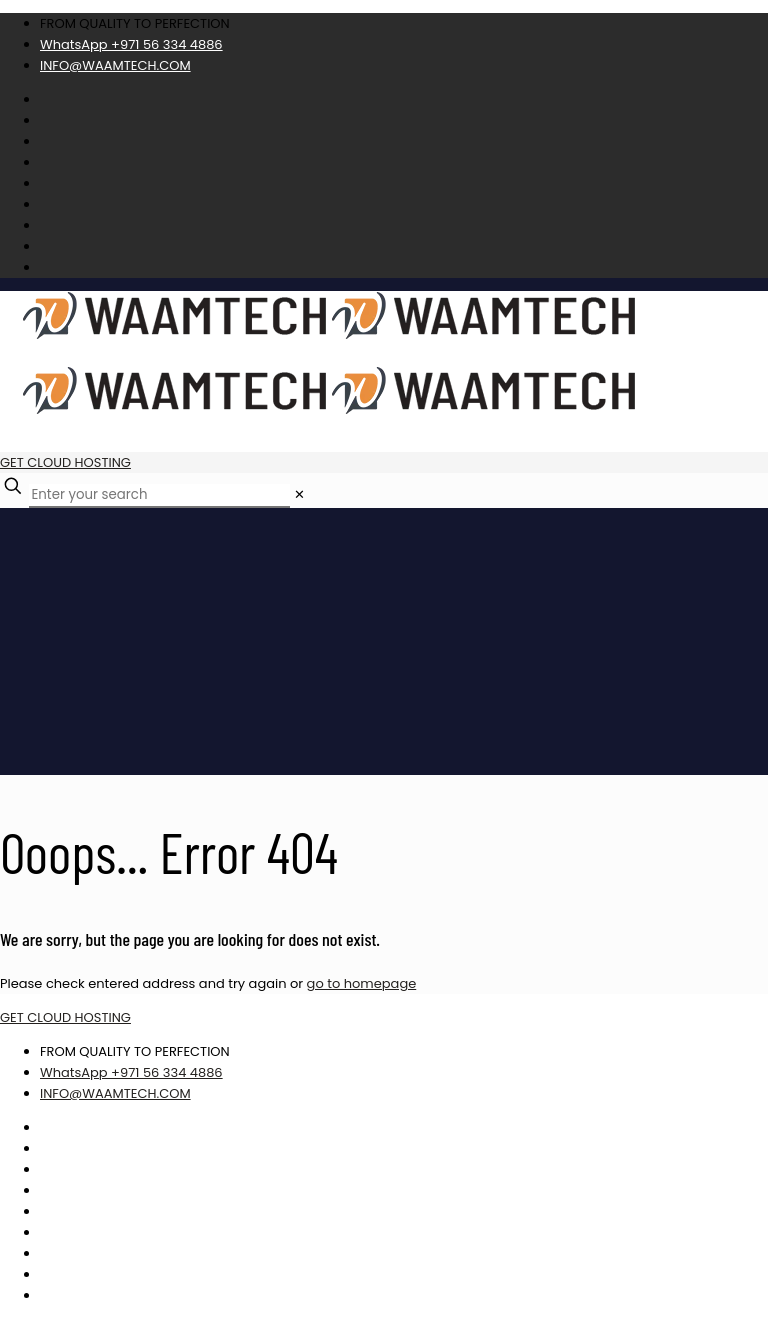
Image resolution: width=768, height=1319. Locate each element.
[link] (299, 494)
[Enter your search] (159, 496)
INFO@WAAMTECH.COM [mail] (115, 65)
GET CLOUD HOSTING (65, 462)
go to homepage (362, 983)
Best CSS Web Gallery (715, 1273)
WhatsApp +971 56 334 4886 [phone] (131, 44)
